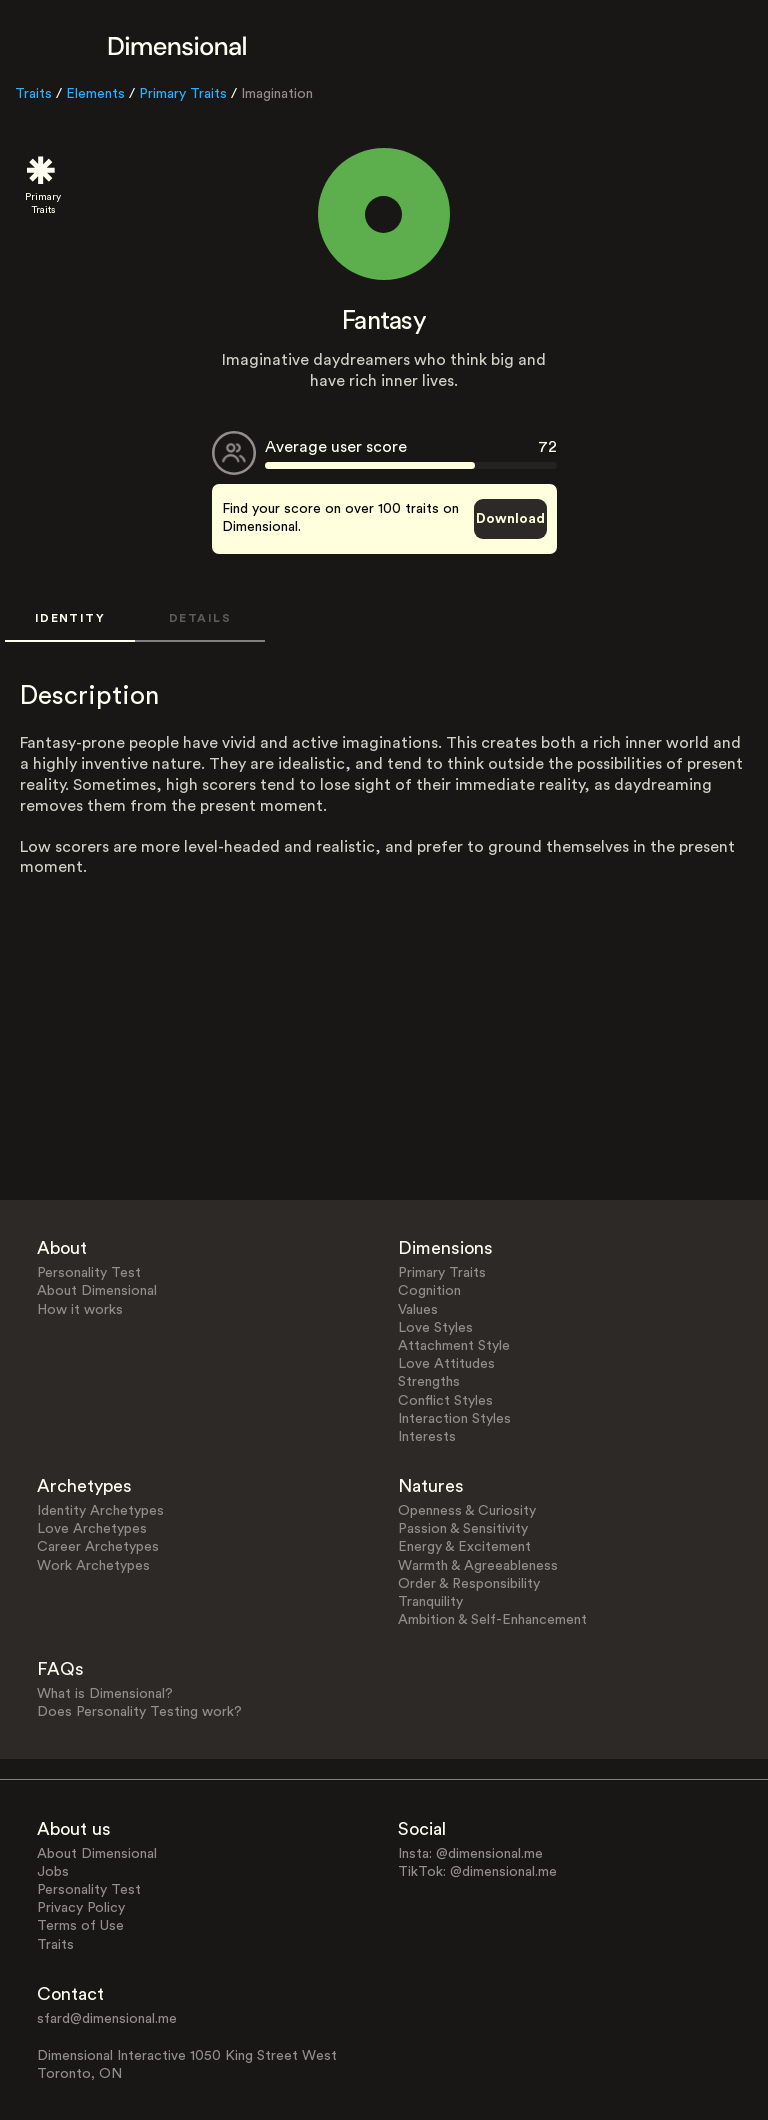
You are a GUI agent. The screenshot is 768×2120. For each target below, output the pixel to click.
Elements (95, 94)
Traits (33, 94)
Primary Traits (183, 94)
